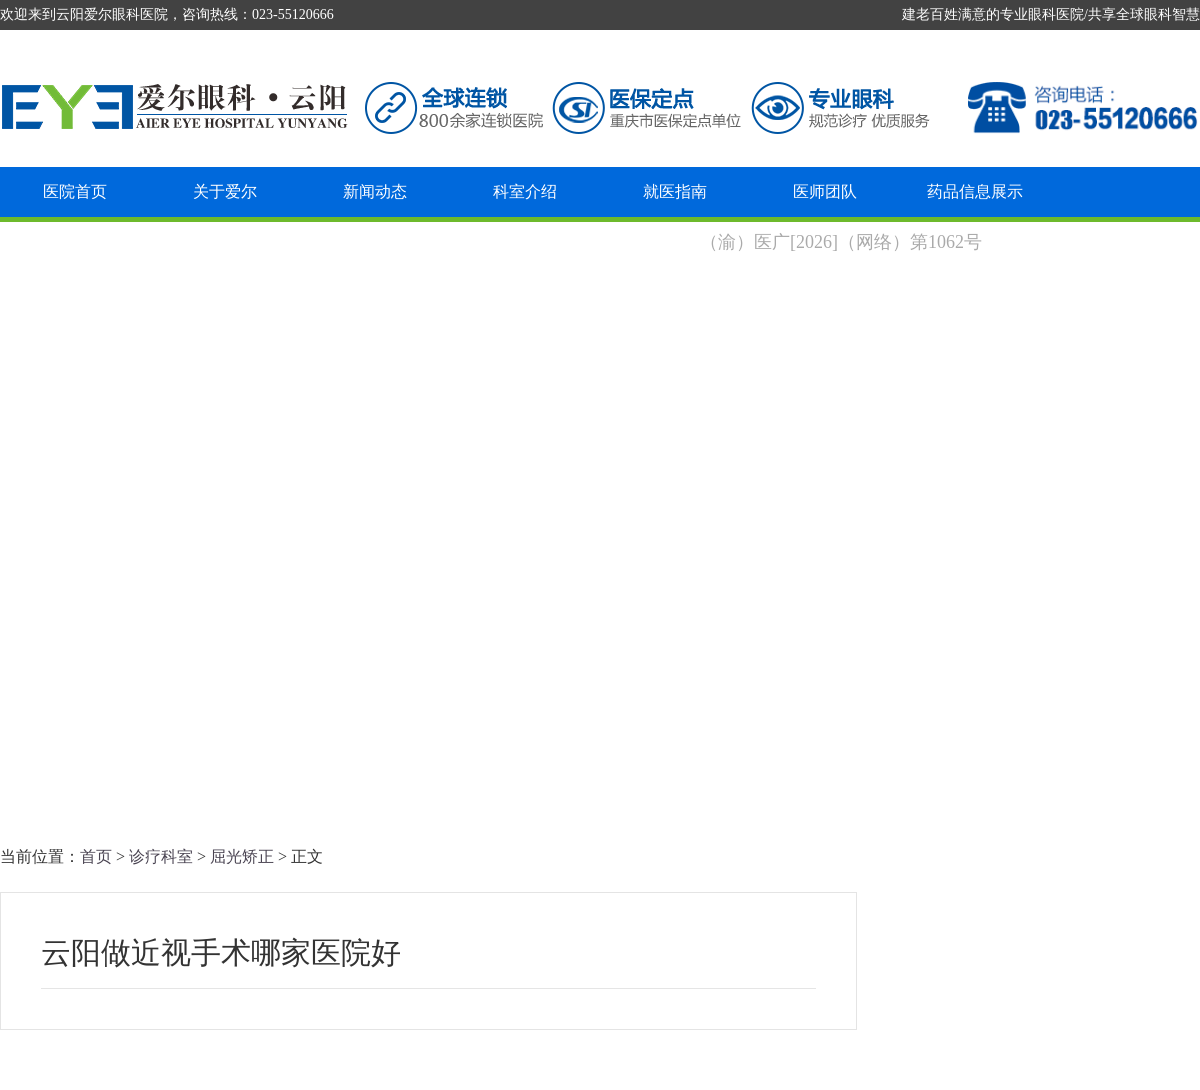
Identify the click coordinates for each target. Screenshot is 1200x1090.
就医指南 (675, 191)
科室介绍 (525, 191)
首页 (96, 856)
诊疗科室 (161, 856)
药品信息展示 (975, 191)
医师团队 (825, 191)
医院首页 (75, 191)
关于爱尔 (225, 191)
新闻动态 (375, 191)
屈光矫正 (242, 856)
